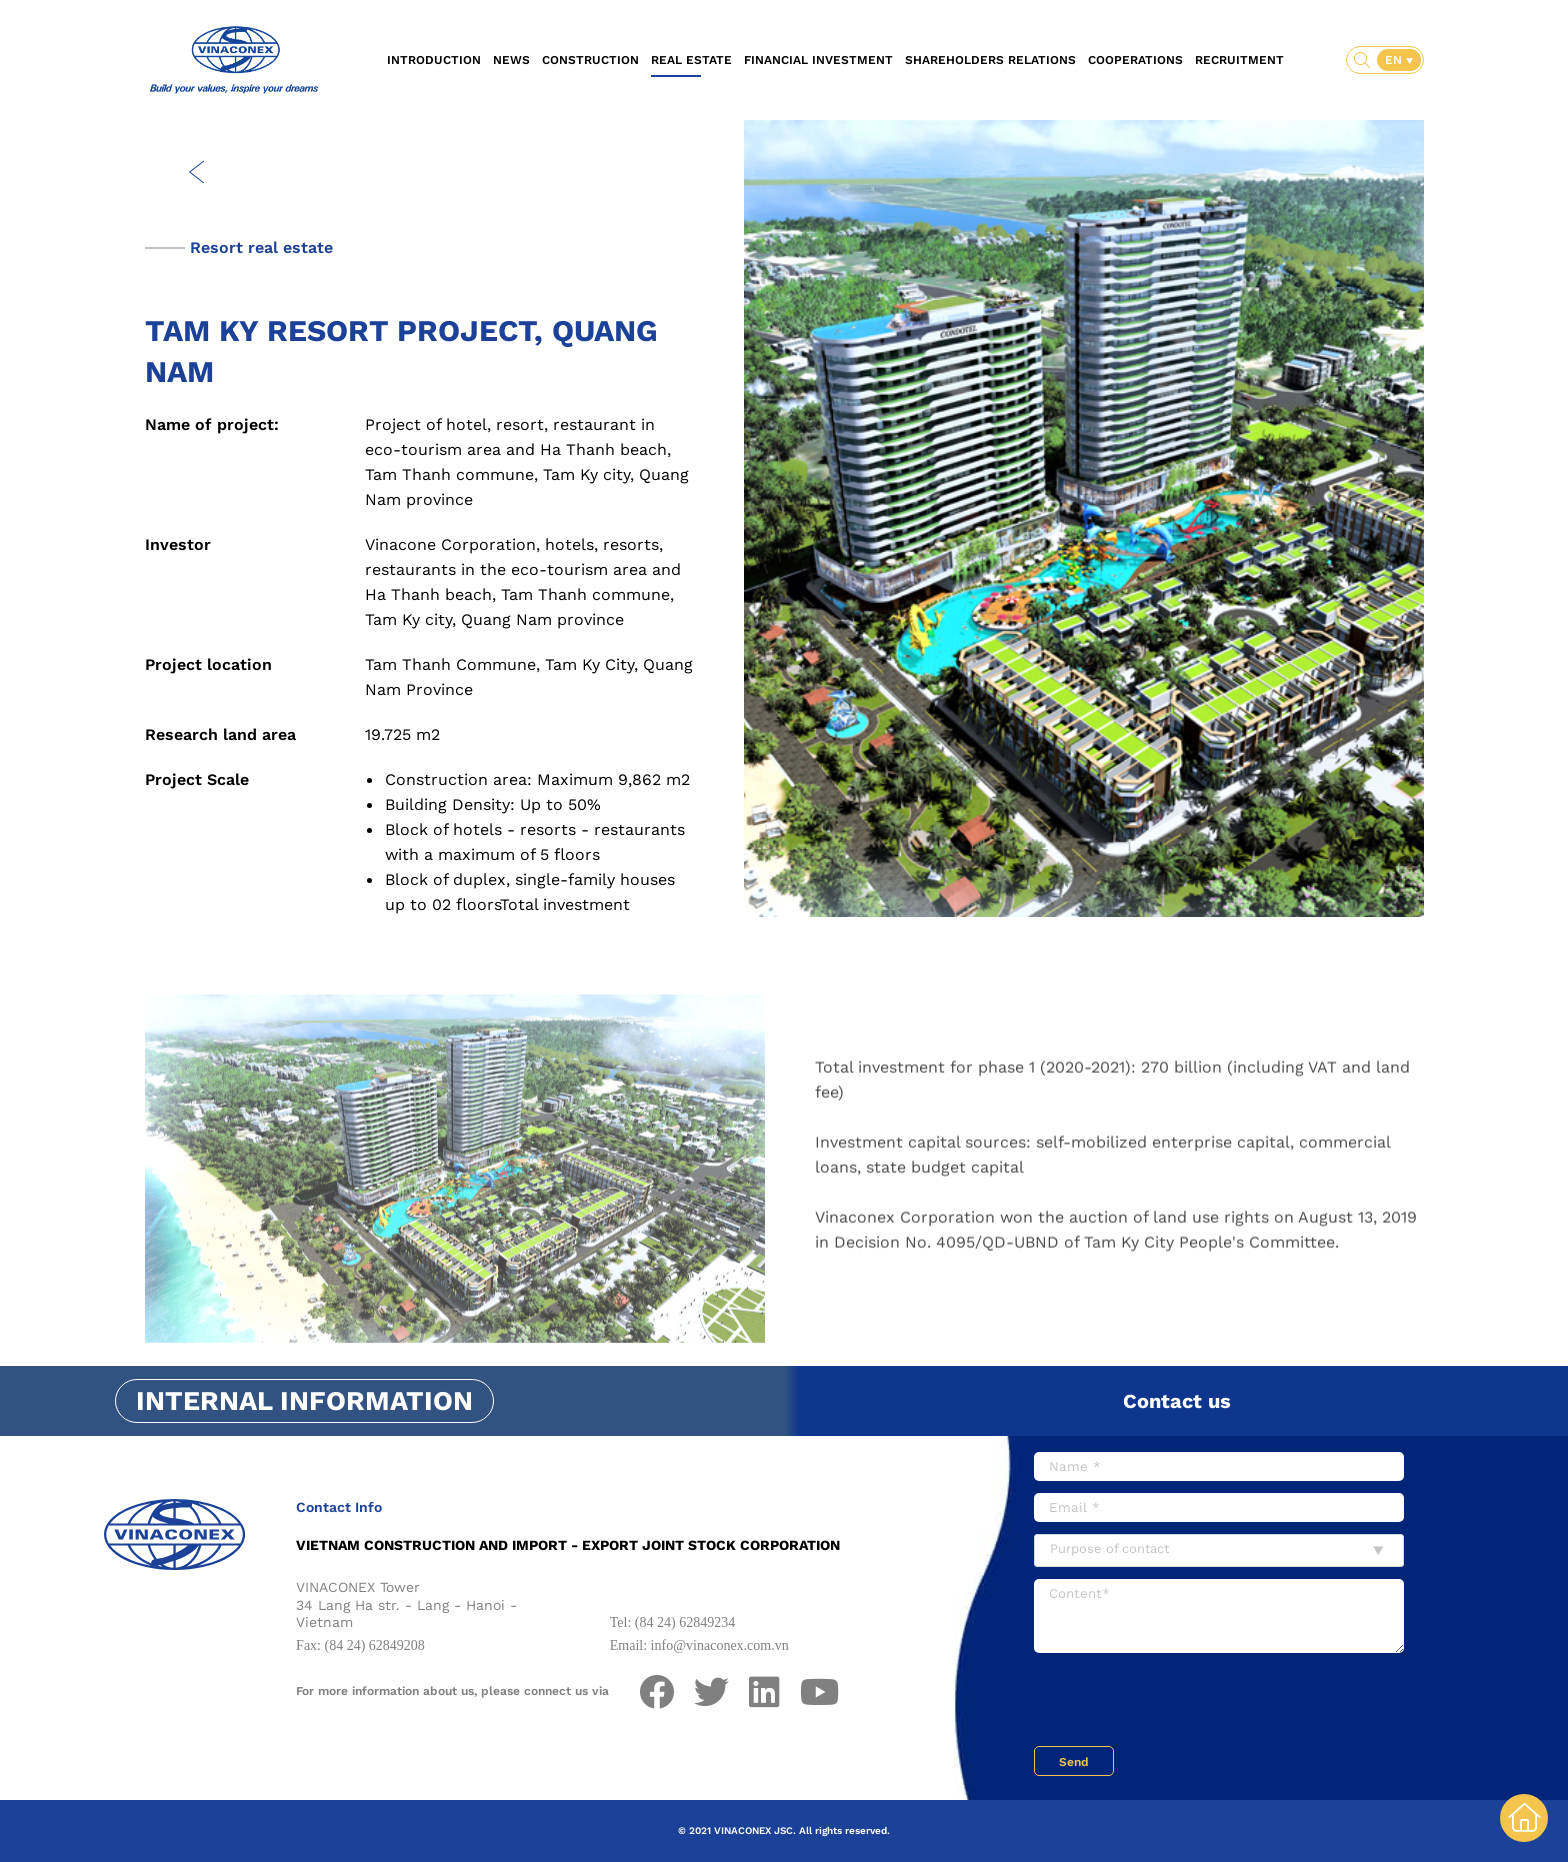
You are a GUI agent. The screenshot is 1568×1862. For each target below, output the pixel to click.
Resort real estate (261, 247)
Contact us (1177, 1401)
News (511, 60)
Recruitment (1239, 60)
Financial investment (818, 60)
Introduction (434, 60)
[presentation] (1186, 1702)
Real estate (691, 60)
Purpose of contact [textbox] (1109, 1548)
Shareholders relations (990, 60)
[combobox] (1219, 1550)
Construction (590, 60)
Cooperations (1135, 60)
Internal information (304, 1401)
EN (1395, 60)
